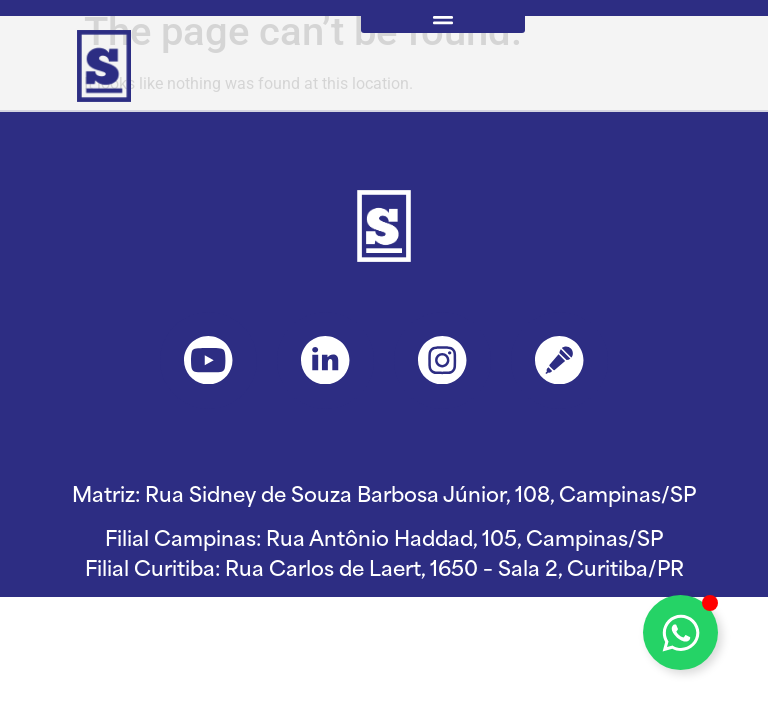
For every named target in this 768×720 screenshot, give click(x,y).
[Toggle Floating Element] (680, 632)
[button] (443, 16)
